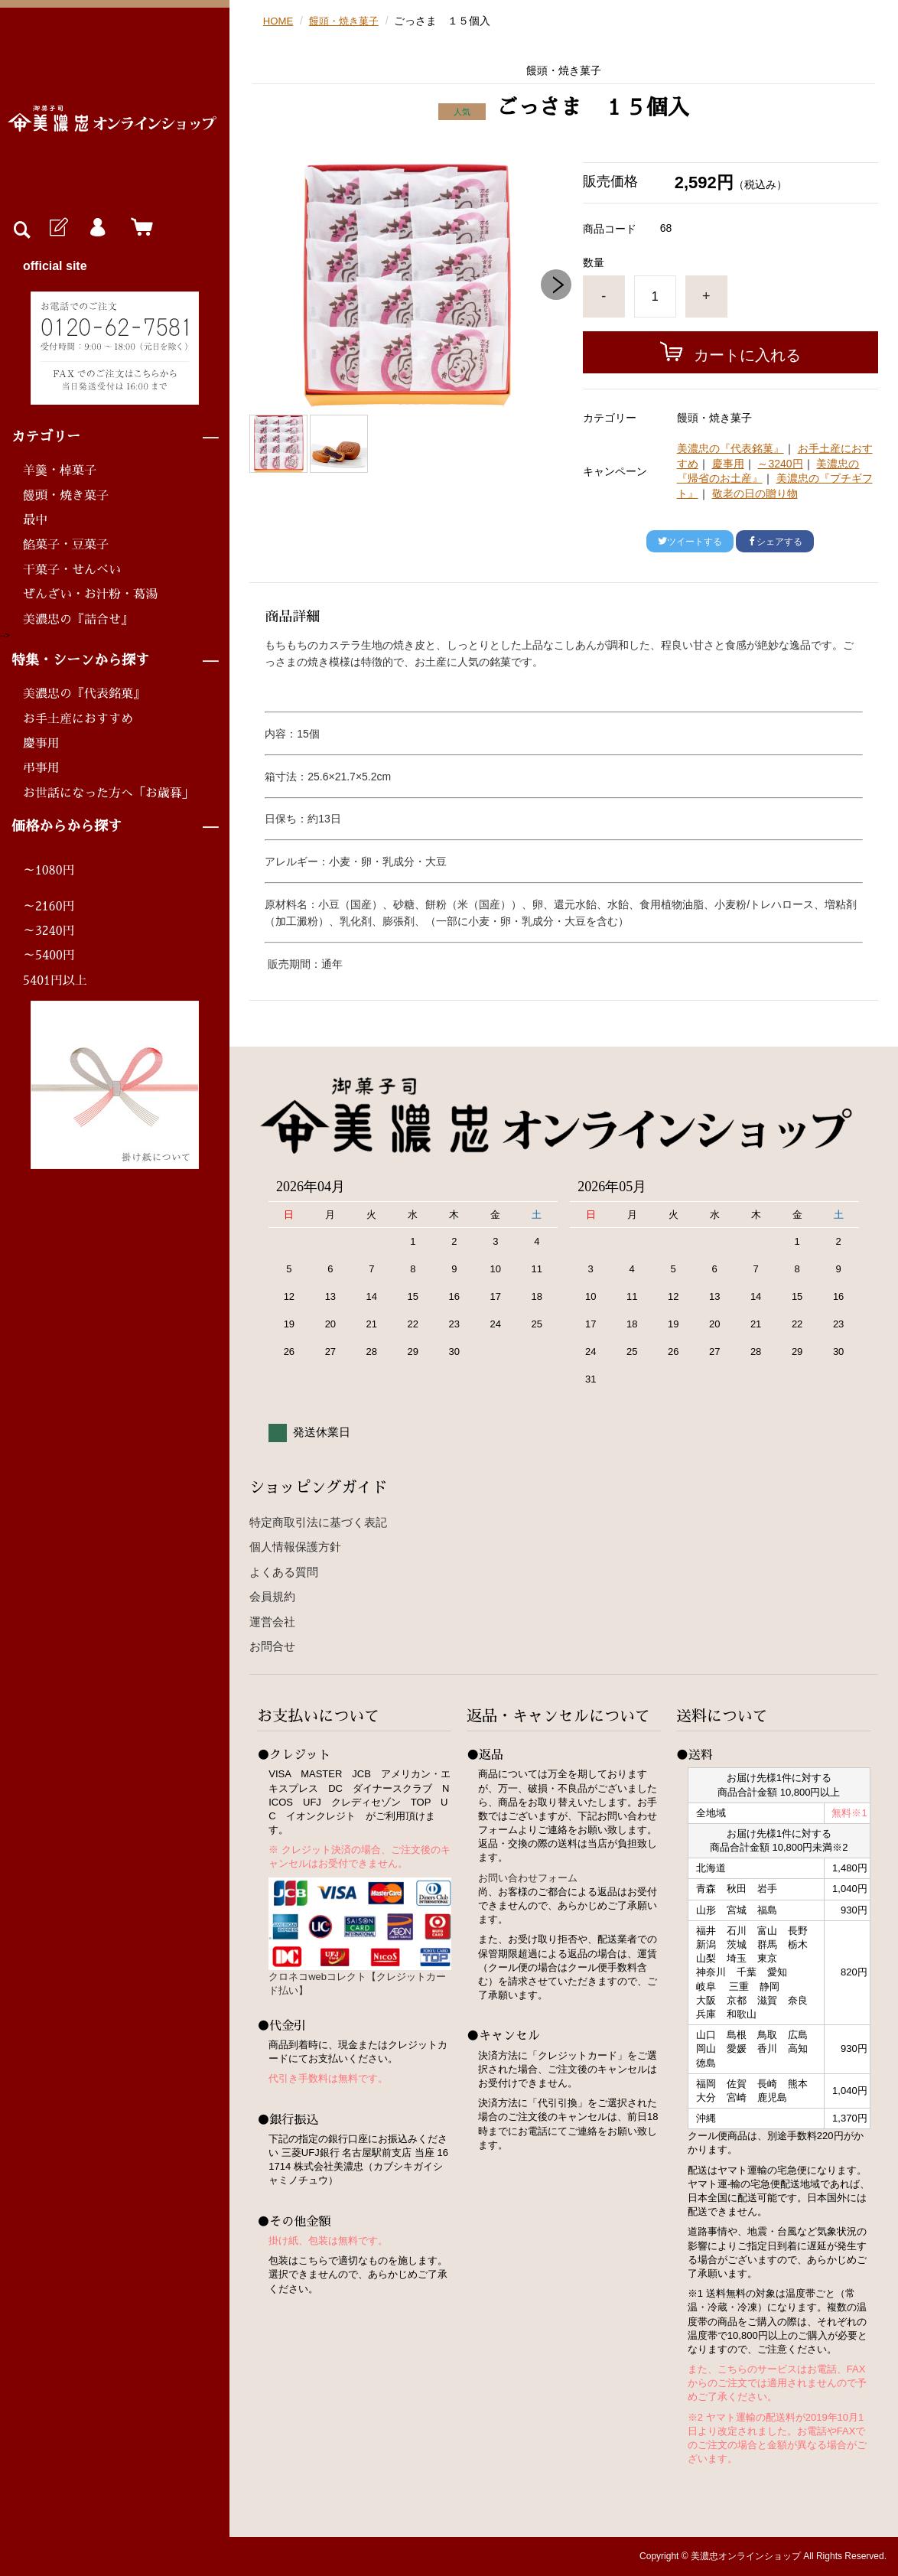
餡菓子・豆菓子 (66, 545)
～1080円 (49, 871)
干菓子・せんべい (72, 570)
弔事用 (41, 768)
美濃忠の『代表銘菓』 (84, 694)
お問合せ (272, 1646)
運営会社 (272, 1621)
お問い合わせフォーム (528, 1878)
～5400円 (49, 955)
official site (55, 265)
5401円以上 (55, 981)
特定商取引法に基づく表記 (318, 1522)
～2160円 (49, 906)
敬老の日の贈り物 (755, 493)
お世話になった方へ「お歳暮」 (108, 793)
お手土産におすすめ (78, 719)
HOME (279, 21)
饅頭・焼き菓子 (66, 496)
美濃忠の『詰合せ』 (78, 620)
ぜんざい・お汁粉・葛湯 (90, 594)
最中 (35, 520)
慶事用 (41, 744)
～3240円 (49, 931)
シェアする (774, 541)
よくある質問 (283, 1571)
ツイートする (690, 541)
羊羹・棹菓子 (59, 470)
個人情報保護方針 (295, 1546)
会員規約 (272, 1596)
